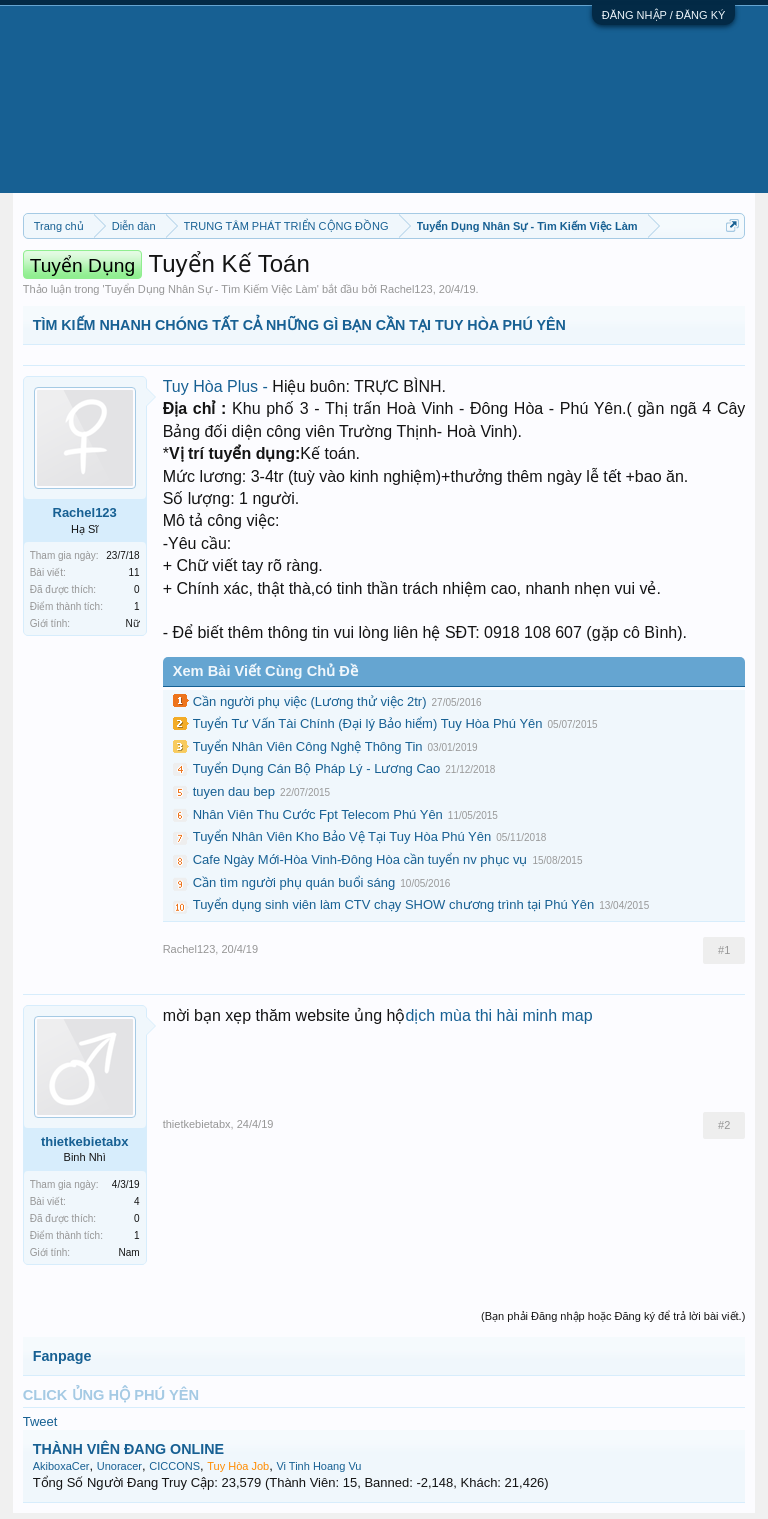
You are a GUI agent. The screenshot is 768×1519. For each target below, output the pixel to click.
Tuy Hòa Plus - (218, 386)
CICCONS (174, 1466)
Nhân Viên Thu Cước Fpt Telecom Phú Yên (318, 814)
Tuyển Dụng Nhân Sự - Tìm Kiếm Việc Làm (211, 289)
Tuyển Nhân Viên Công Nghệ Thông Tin (308, 746)
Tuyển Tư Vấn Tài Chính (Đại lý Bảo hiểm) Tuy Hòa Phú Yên (368, 723)
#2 (724, 1125)
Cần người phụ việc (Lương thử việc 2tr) (310, 701)
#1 (724, 950)
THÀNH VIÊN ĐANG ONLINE (128, 1449)
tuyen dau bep (234, 791)
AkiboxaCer (61, 1466)
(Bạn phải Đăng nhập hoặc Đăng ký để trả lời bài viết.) (613, 1316)
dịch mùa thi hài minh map (498, 1015)
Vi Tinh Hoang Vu (318, 1466)
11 (134, 572)
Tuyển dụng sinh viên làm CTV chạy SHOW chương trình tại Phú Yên (394, 904)
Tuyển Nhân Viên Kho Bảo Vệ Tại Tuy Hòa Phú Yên (342, 836)
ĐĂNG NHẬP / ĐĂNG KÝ (664, 15)
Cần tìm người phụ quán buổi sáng (294, 882)
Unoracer (119, 1466)
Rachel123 (406, 289)
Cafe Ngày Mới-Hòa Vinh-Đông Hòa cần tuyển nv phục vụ (360, 859)
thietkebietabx (84, 1141)
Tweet (40, 1421)
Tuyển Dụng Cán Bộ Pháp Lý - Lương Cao (317, 768)
